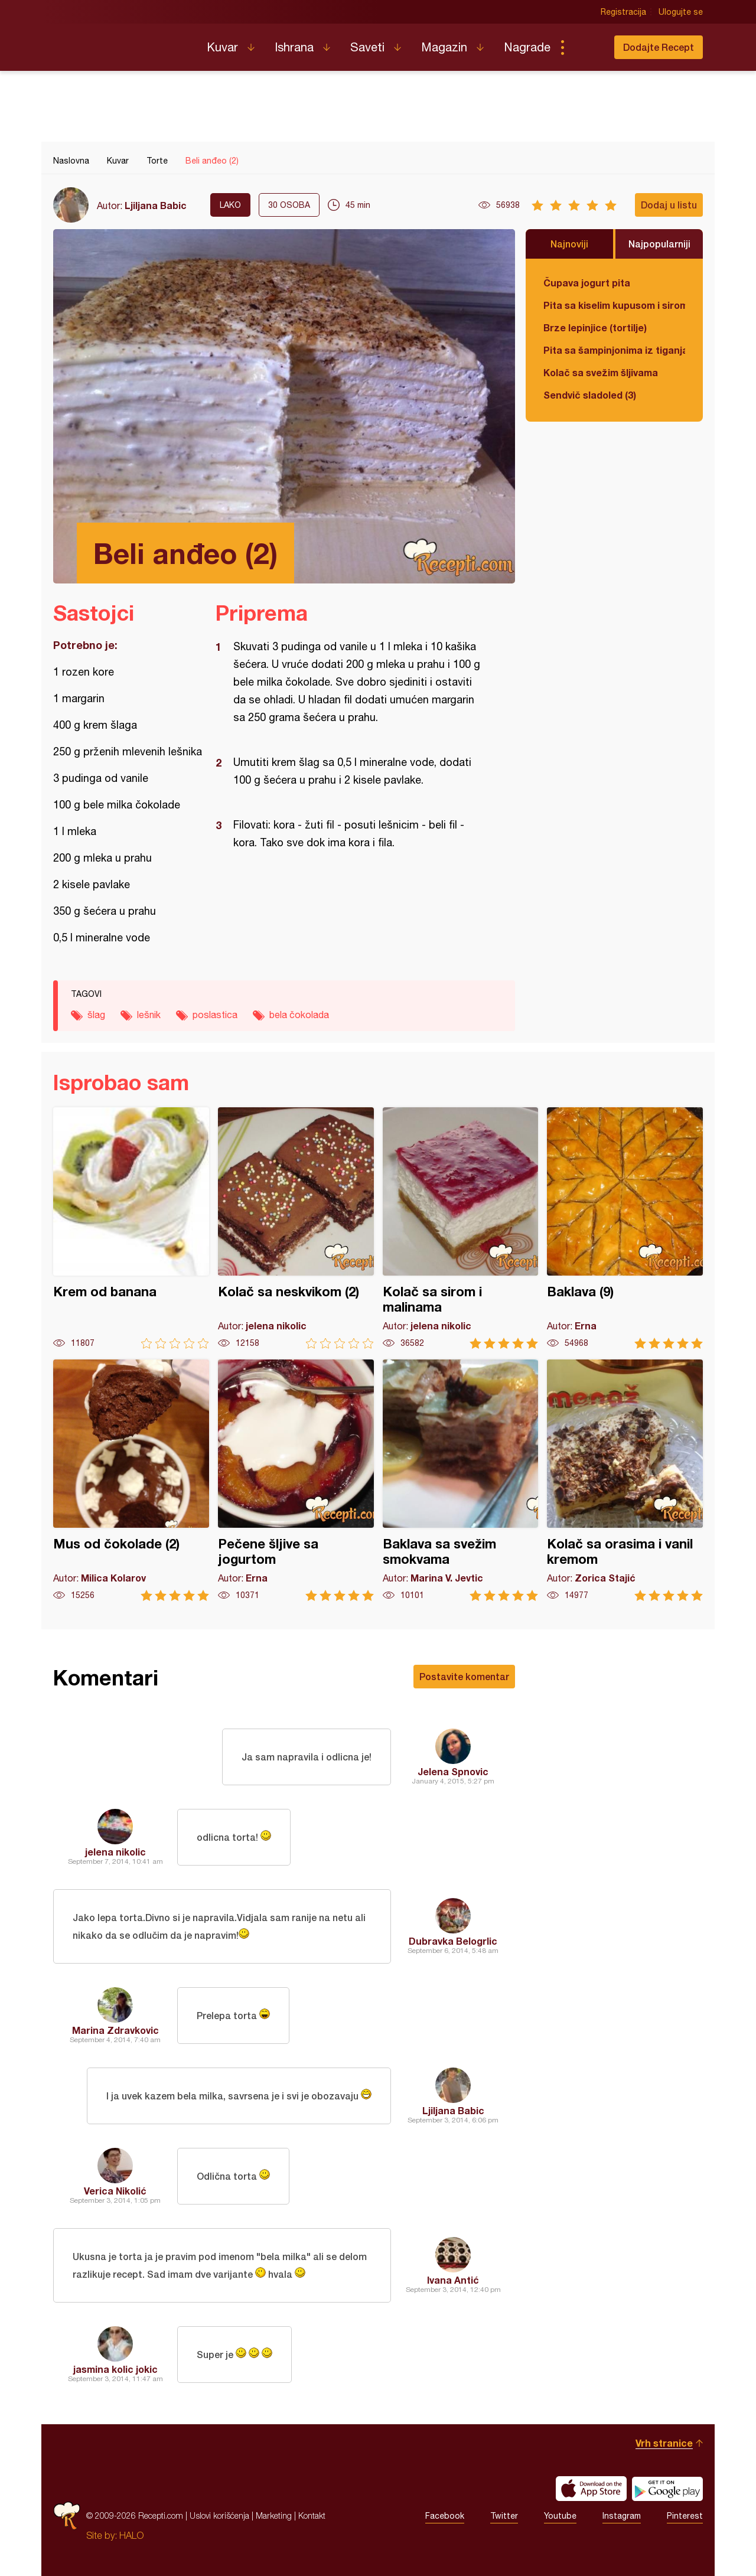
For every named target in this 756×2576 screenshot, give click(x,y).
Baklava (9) (625, 1228)
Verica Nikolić (115, 2190)
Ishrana (294, 47)
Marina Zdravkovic (115, 2030)
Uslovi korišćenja (219, 2515)
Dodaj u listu (669, 204)
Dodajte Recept (658, 47)
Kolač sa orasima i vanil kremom (625, 1480)
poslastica (215, 1014)
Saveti (367, 47)
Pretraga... (586, 47)
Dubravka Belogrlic (453, 1940)
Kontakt (311, 2515)
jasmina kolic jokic (115, 2369)
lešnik (149, 1014)
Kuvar (222, 47)
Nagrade (527, 47)
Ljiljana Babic (156, 205)
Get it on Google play (667, 2488)
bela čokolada (299, 1014)
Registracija (623, 12)
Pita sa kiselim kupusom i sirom (614, 305)
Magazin (444, 47)
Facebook (444, 2515)
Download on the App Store (591, 2488)
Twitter (504, 2515)
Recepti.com (121, 42)
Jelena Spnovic (453, 1771)
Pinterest (685, 2515)
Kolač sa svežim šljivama (600, 372)
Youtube (560, 2515)
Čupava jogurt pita (586, 282)
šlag (96, 1014)
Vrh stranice (664, 2442)
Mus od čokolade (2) (131, 1480)
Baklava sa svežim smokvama (461, 1480)
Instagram (621, 2515)
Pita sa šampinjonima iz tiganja (614, 350)
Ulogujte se (681, 12)
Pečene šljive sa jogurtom (296, 1480)
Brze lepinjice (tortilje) (595, 327)
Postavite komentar (464, 1676)
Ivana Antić (453, 2279)
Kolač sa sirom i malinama (461, 1228)
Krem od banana (131, 1228)
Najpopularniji (659, 243)
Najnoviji (569, 243)
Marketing (274, 2515)
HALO (131, 2535)
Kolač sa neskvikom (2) (296, 1228)
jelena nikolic (115, 1851)
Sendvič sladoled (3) (589, 394)
